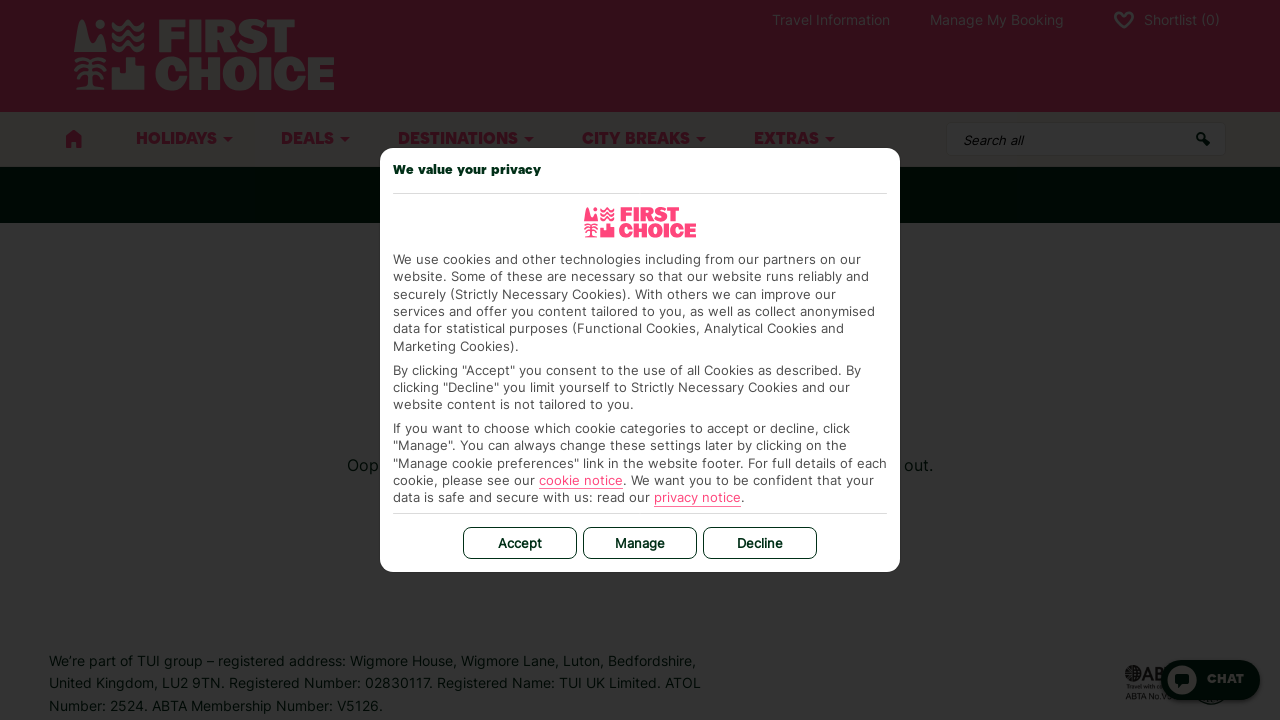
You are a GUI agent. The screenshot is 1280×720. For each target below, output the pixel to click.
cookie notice (581, 480)
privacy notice (697, 497)
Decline (760, 543)
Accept (520, 543)
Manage (640, 543)
